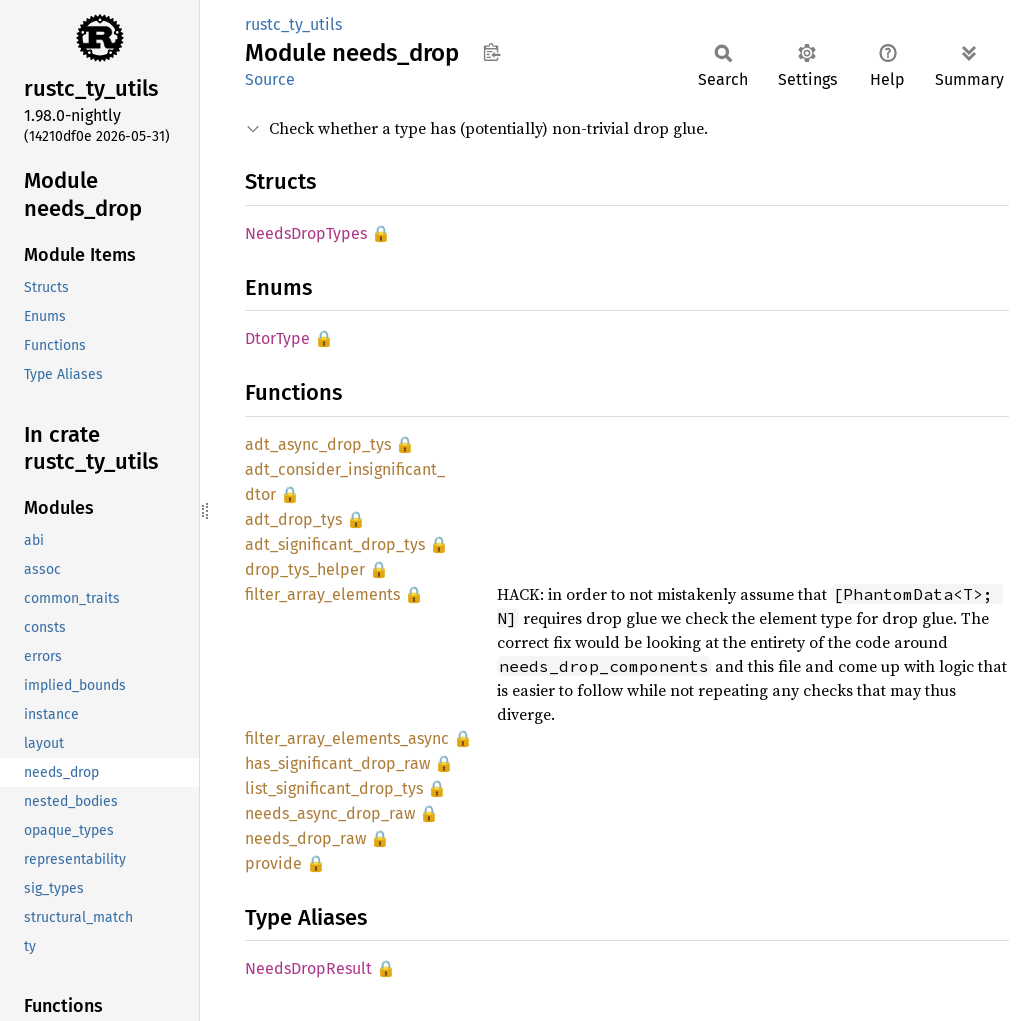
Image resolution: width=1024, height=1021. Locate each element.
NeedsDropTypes (306, 233)
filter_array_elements (322, 594)
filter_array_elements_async (347, 738)
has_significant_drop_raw (337, 763)
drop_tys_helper (305, 569)
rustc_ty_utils (293, 24)
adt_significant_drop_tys (335, 544)
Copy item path (491, 52)
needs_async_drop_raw (330, 813)
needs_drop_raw (305, 838)
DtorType (277, 338)
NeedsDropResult (308, 968)
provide (273, 863)
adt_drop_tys (293, 519)
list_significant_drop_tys (334, 788)
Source (270, 79)
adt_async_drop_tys (318, 444)
